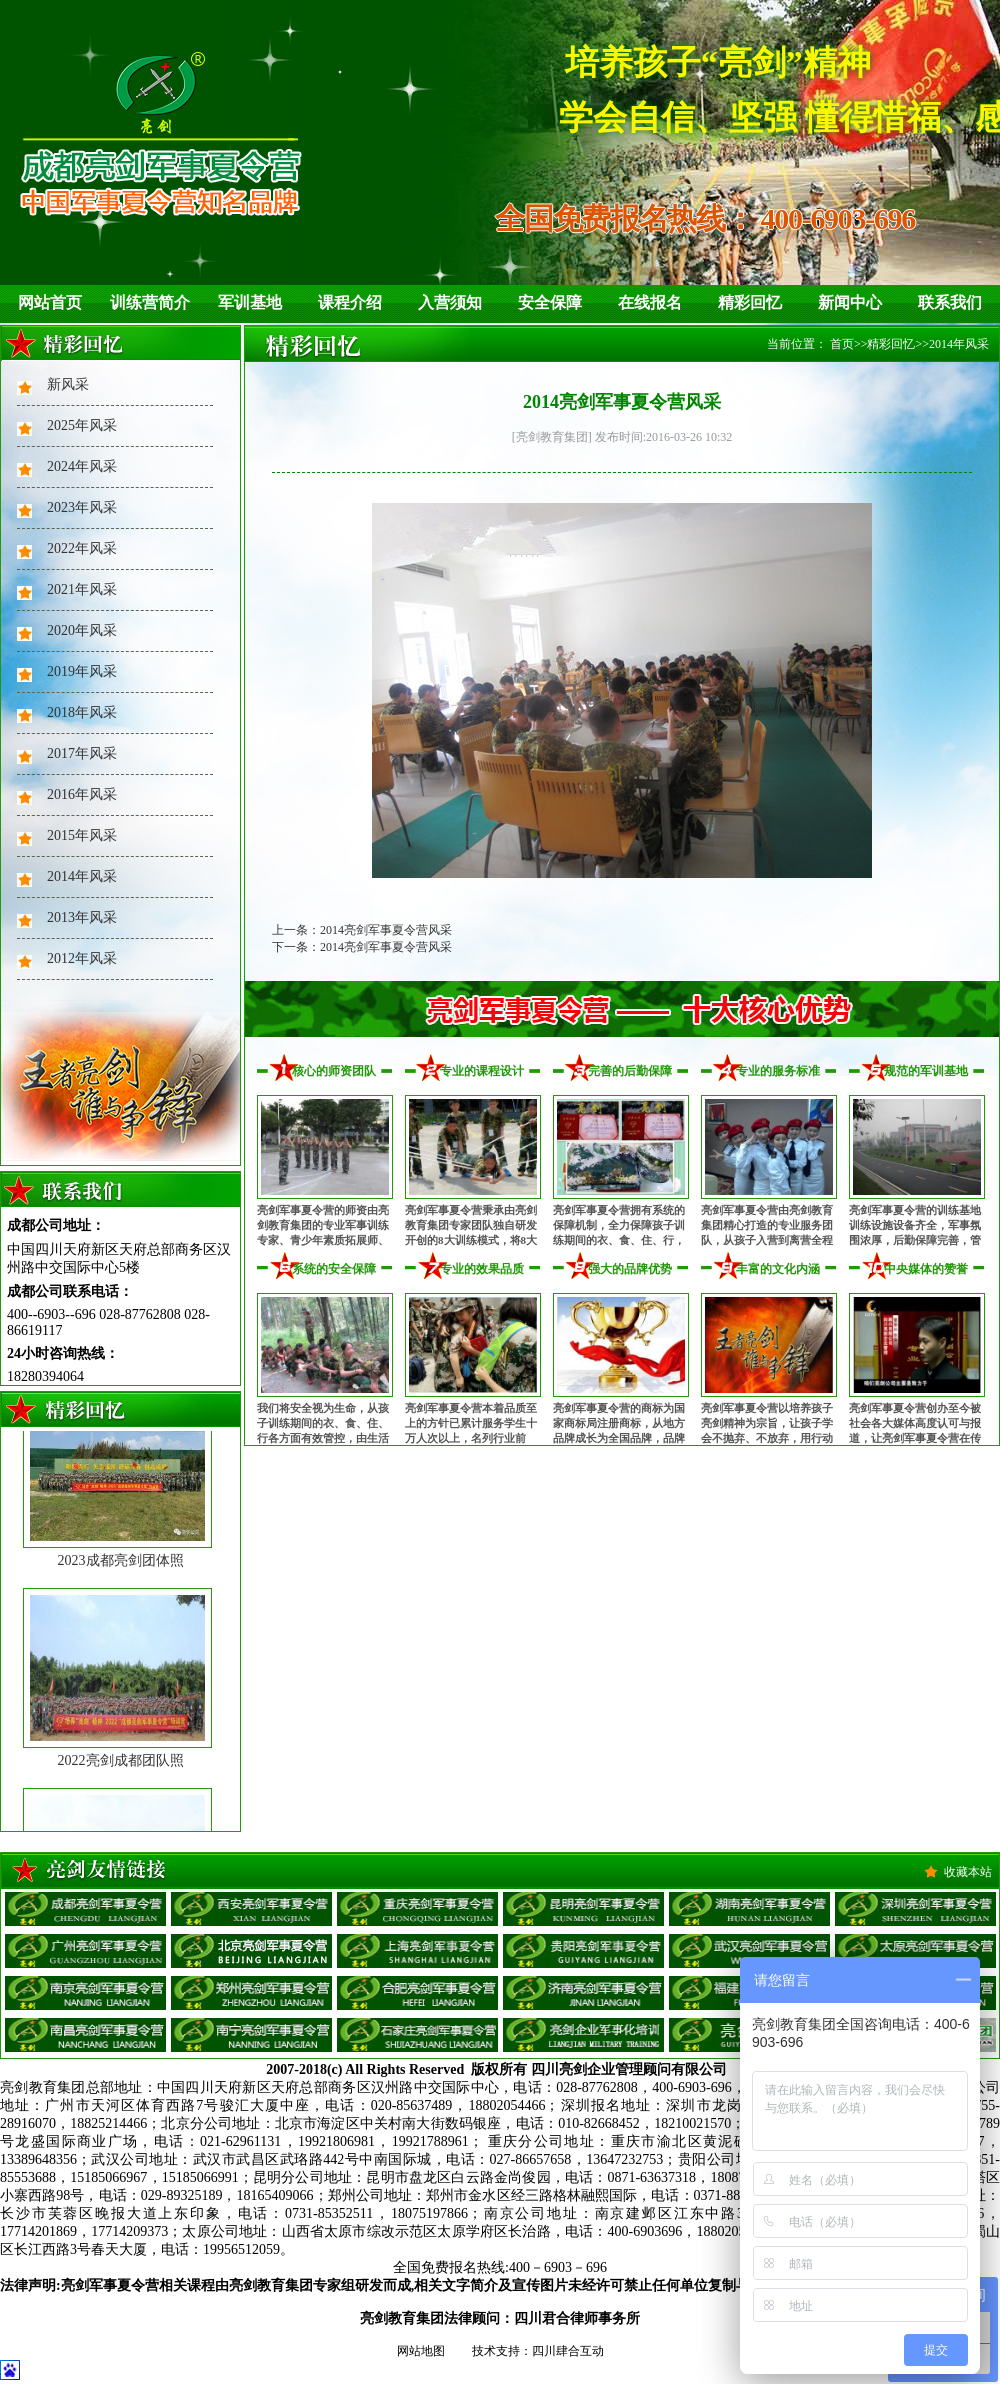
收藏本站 (968, 1872)
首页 (842, 344)
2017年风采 (82, 753)
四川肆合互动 (568, 2351)
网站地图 (421, 2351)
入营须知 (450, 302)
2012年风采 (82, 958)
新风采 (68, 384)
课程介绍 (350, 302)
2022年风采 (82, 548)
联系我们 (950, 302)
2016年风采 (82, 794)
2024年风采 (82, 466)
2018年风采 (82, 712)
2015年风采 (82, 835)
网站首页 (50, 302)
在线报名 (650, 302)
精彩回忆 (750, 302)
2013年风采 (82, 917)
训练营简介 (150, 302)
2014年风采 (82, 876)
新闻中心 (850, 302)
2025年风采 (82, 425)
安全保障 (550, 302)
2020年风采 (82, 630)
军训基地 (250, 302)
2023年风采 (82, 507)
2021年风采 (82, 589)
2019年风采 (82, 671)
